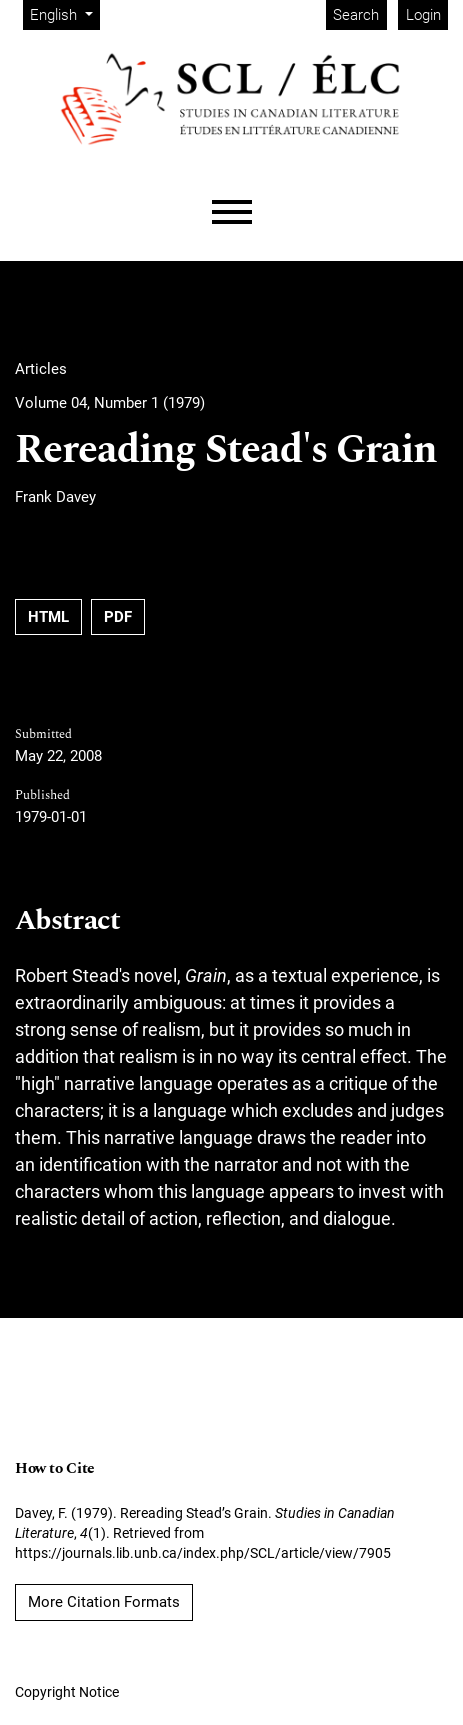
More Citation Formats (104, 1602)
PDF (118, 617)
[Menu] (232, 212)
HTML (48, 617)
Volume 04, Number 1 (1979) (110, 403)
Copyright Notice (67, 1692)
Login (423, 15)
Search (356, 15)
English (64, 13)
